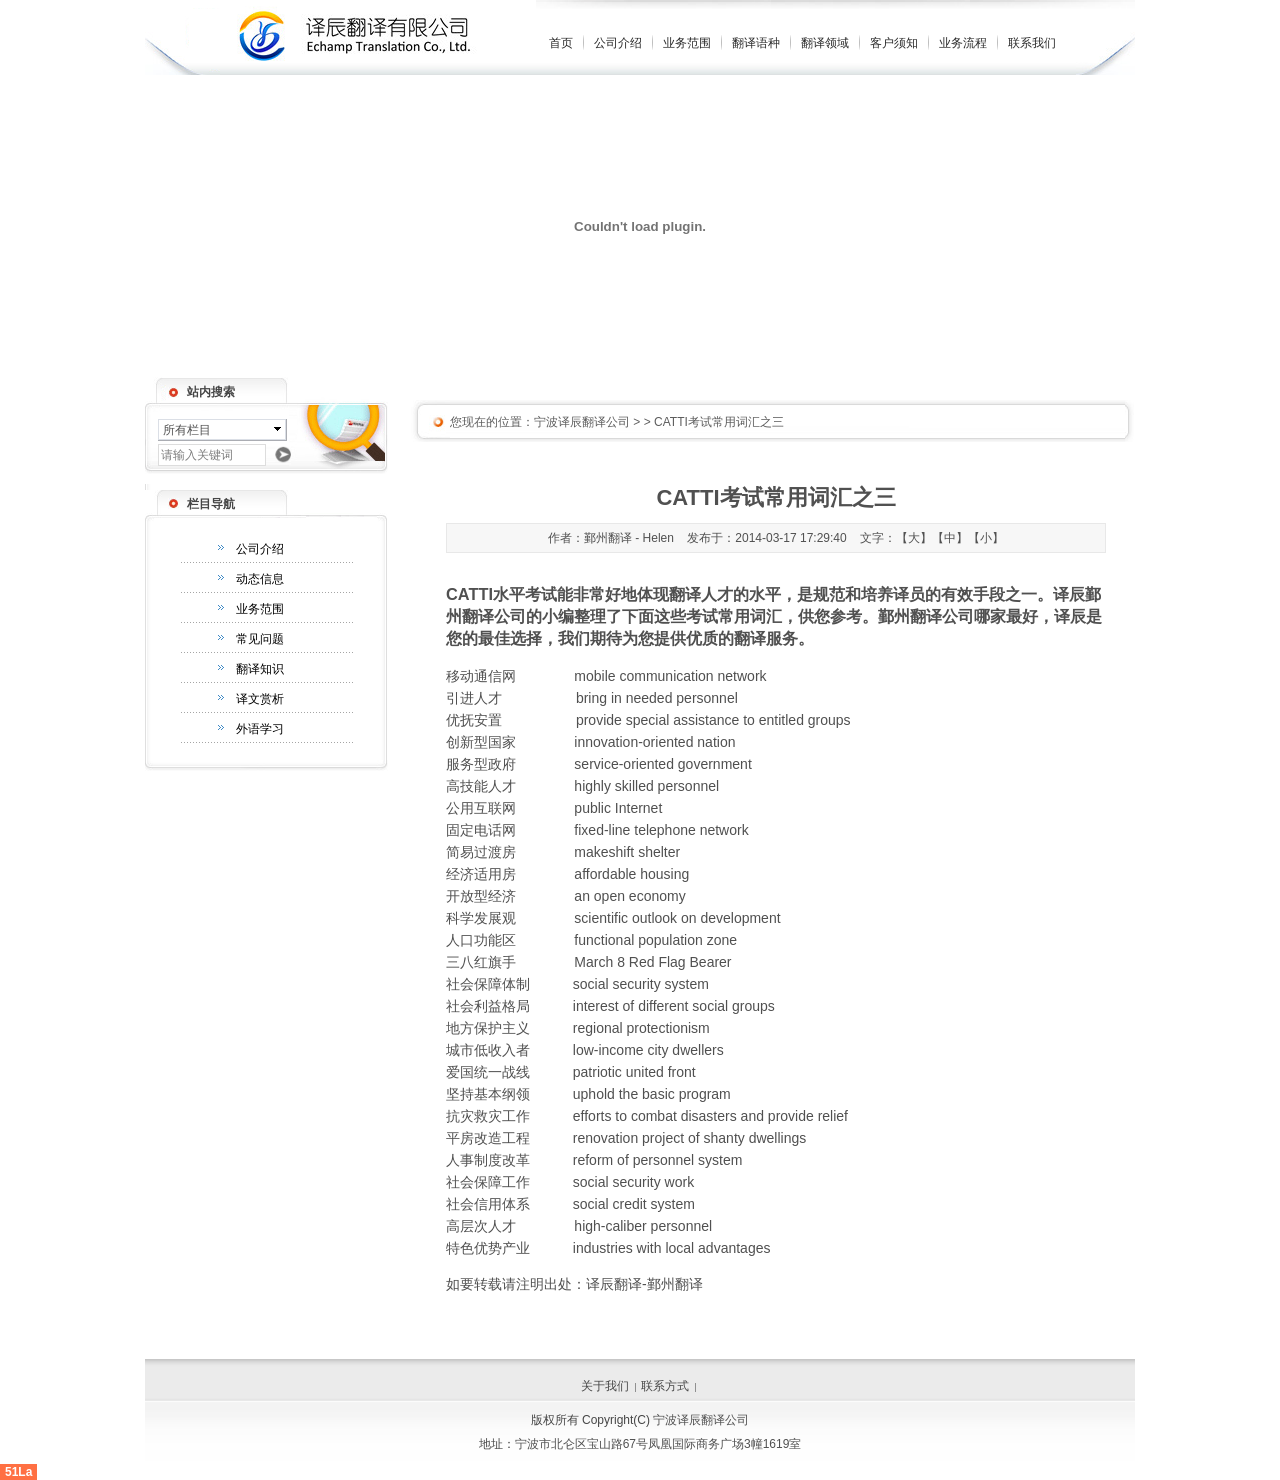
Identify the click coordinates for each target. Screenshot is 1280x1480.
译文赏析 (260, 699)
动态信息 (260, 579)
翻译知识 (260, 669)
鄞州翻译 (675, 1284)
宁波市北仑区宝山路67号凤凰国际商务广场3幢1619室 (658, 1444)
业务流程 (963, 43)
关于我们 (605, 1386)
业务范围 (687, 43)
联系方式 (665, 1386)
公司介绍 (618, 43)
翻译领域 (825, 43)
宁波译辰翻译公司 (582, 422)
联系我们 (1032, 43)
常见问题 (260, 639)
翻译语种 (756, 43)
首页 (561, 43)
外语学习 (260, 729)
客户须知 (894, 43)
